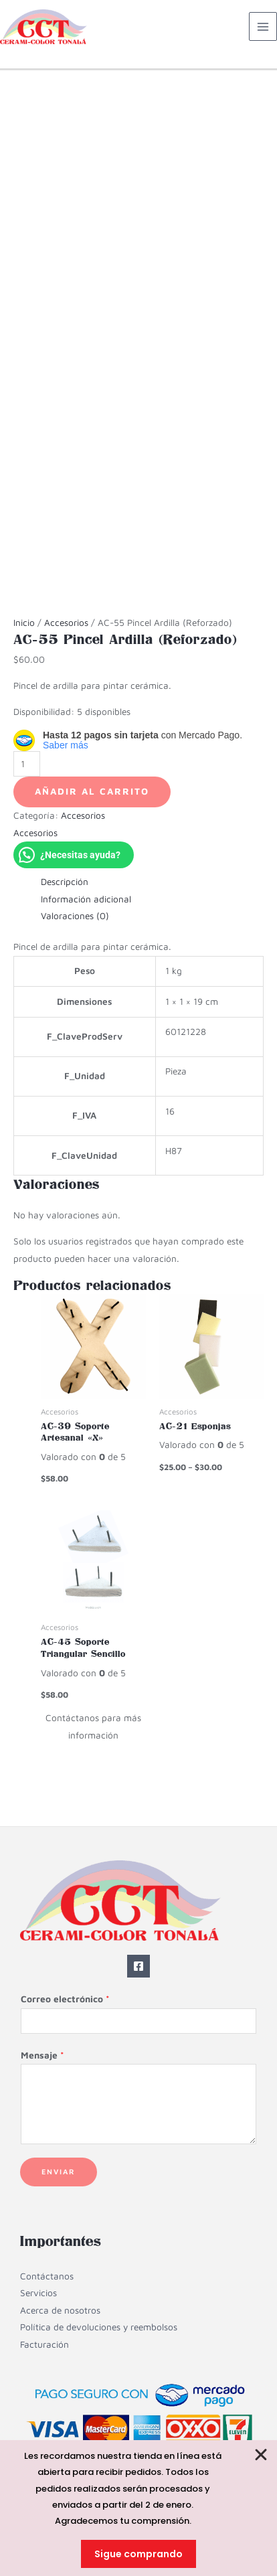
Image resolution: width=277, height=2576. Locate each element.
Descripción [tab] (64, 881)
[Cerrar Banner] (261, 2455)
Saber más (65, 745)
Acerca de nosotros (60, 2310)
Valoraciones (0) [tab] (75, 915)
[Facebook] (138, 1966)
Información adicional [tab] (86, 899)
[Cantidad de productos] (26, 764)
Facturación (44, 2344)
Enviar (58, 2171)
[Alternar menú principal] (263, 26)
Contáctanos (47, 2276)
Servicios (38, 2292)
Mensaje (42, 2055)
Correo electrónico (65, 1999)
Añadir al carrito (92, 791)
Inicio (24, 622)
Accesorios (66, 622)
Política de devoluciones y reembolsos (98, 2327)
